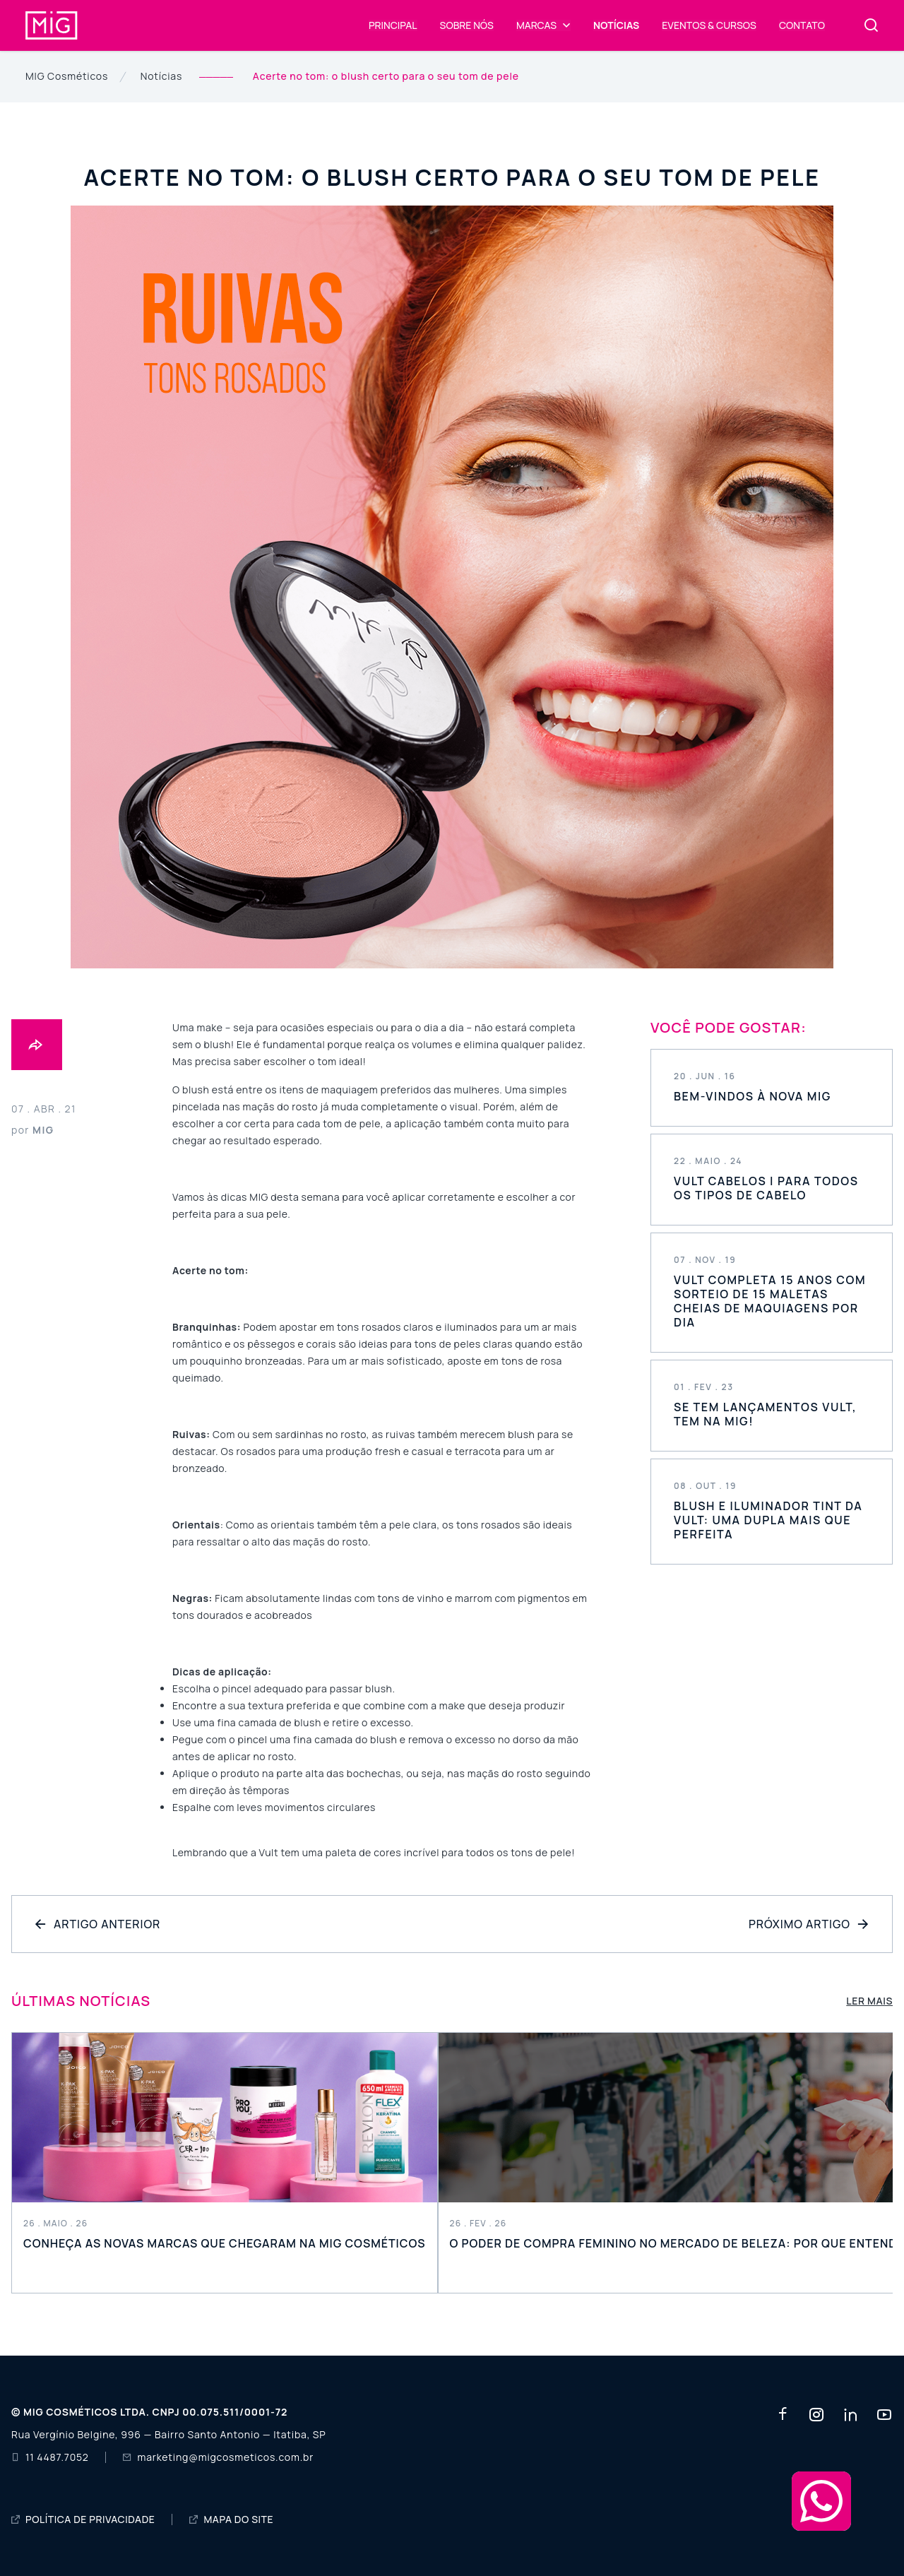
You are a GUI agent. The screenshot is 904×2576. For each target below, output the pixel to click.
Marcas (536, 25)
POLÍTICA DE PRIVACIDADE (83, 2519)
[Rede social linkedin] (850, 2414)
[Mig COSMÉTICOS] (51, 17)
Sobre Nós (467, 25)
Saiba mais (771, 1088)
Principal (393, 25)
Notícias (616, 25)
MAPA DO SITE (231, 2519)
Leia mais (224, 2163)
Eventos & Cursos (709, 25)
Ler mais (869, 2001)
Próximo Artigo (809, 1924)
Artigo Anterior (97, 1924)
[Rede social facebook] (782, 2414)
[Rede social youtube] (884, 2414)
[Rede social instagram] (816, 2414)
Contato (802, 25)
